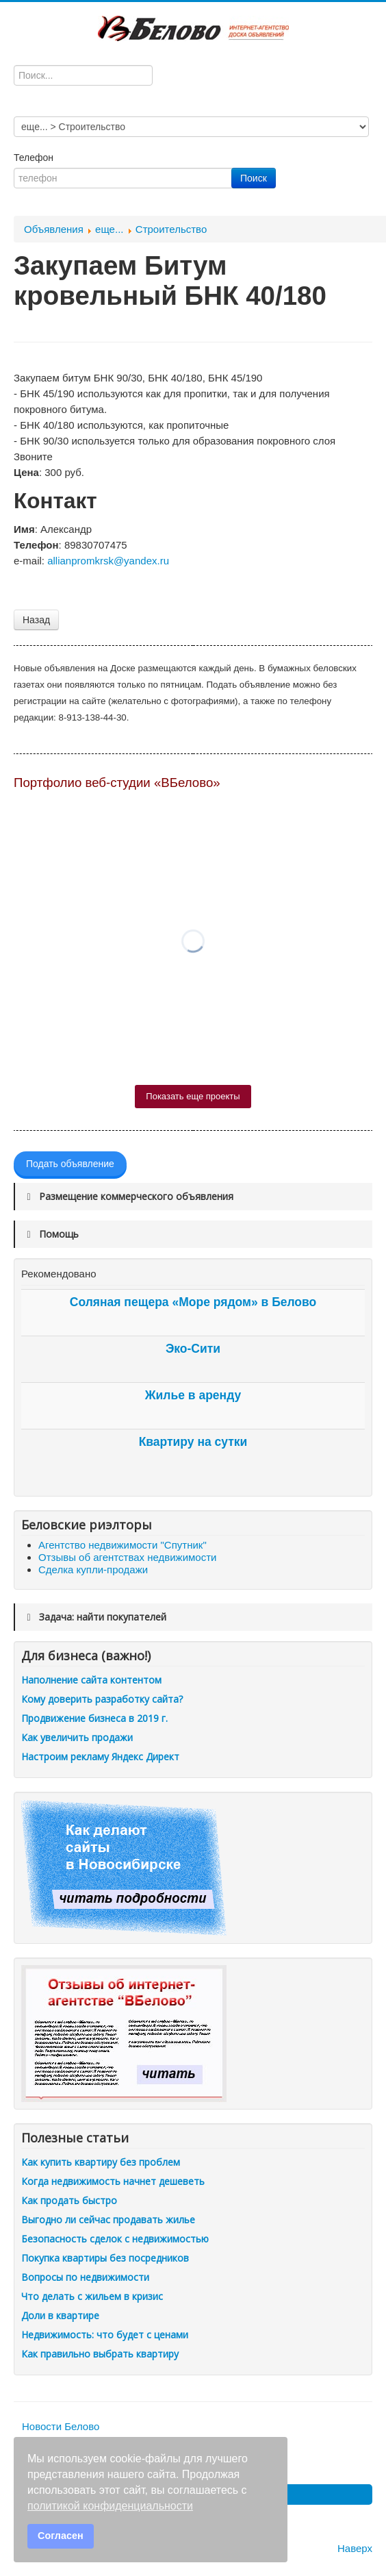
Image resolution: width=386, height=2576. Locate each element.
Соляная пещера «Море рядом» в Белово (193, 1302)
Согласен (60, 2535)
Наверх (354, 2548)
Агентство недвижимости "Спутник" (122, 1545)
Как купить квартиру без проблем (100, 2161)
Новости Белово (60, 2426)
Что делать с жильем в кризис (92, 2296)
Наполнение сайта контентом (91, 1679)
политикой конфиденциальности (110, 2506)
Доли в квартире (60, 2315)
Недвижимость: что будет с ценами (104, 2334)
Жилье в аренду (193, 1395)
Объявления (53, 229)
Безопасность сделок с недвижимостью (115, 2238)
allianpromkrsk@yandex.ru (108, 560)
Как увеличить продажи (77, 1737)
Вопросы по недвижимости (85, 2277)
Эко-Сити (193, 1348)
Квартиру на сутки (193, 1442)
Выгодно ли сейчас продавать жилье (108, 2219)
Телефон (35, 157)
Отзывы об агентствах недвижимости (127, 1557)
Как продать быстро (69, 2200)
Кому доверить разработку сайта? (102, 1698)
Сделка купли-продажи (93, 1569)
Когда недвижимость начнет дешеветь (113, 2181)
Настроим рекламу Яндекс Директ (100, 1756)
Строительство (171, 229)
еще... (109, 229)
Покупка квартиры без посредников (105, 2257)
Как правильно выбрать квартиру (100, 2353)
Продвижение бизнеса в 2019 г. (94, 1718)
